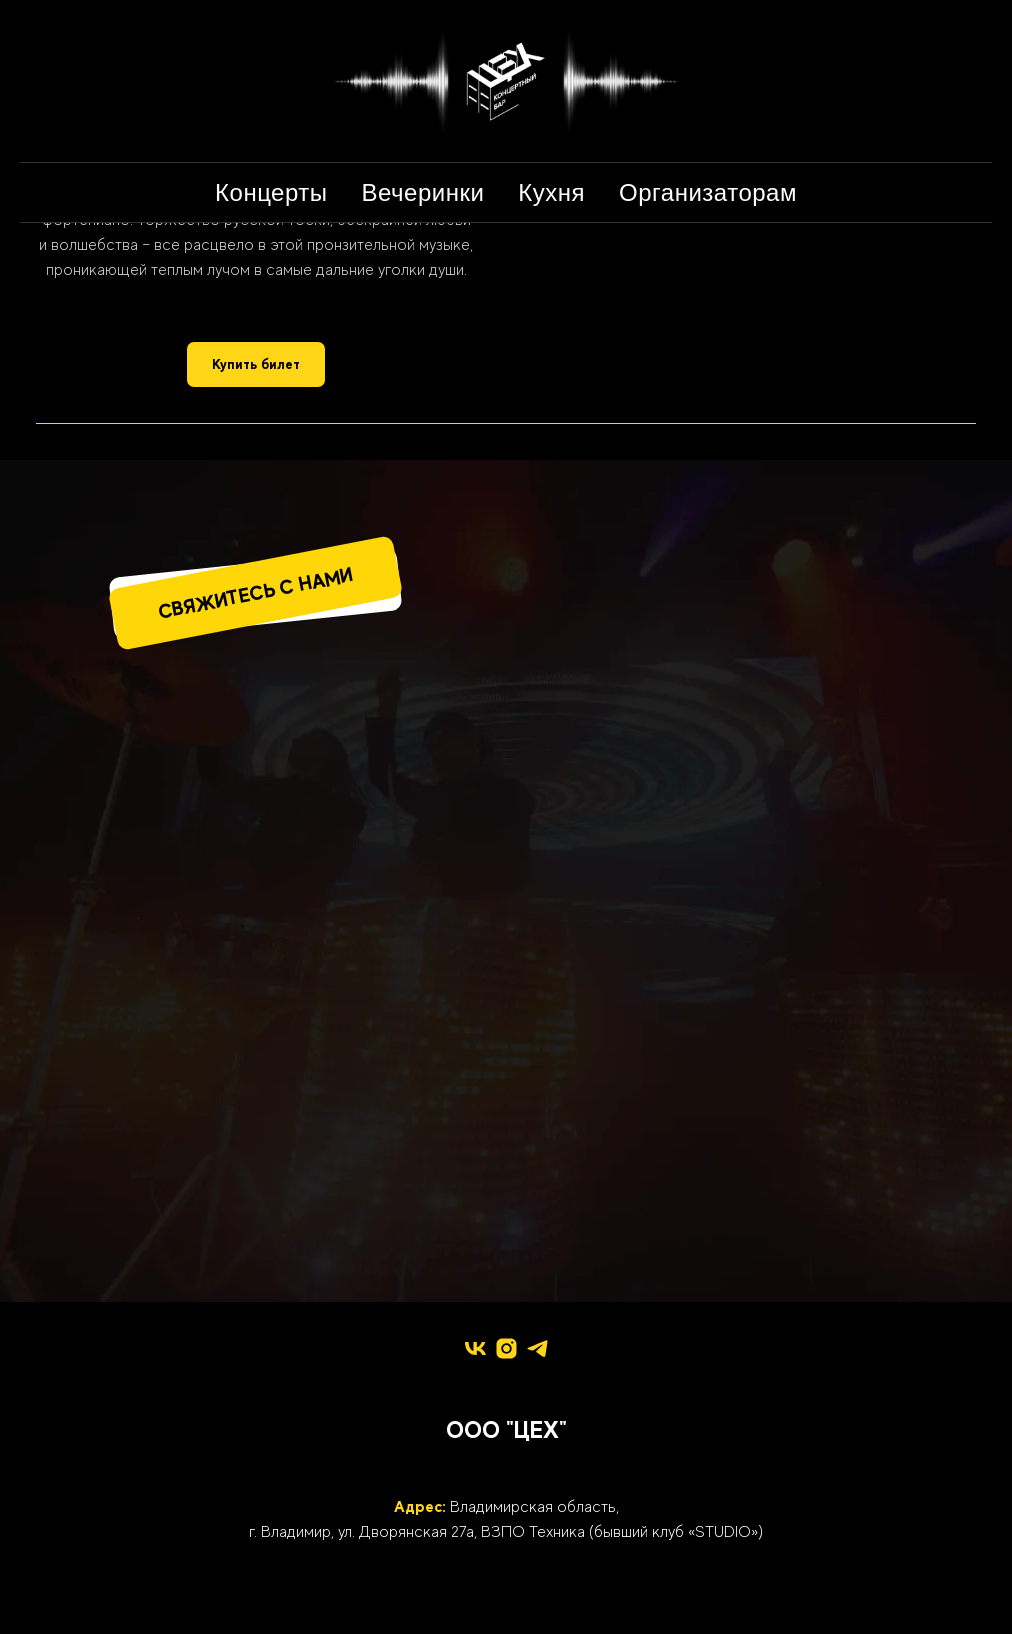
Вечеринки (423, 192)
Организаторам (708, 192)
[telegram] (537, 1348)
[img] (324, 785)
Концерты (271, 192)
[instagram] (506, 1348)
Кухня (551, 192)
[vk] (475, 1348)
